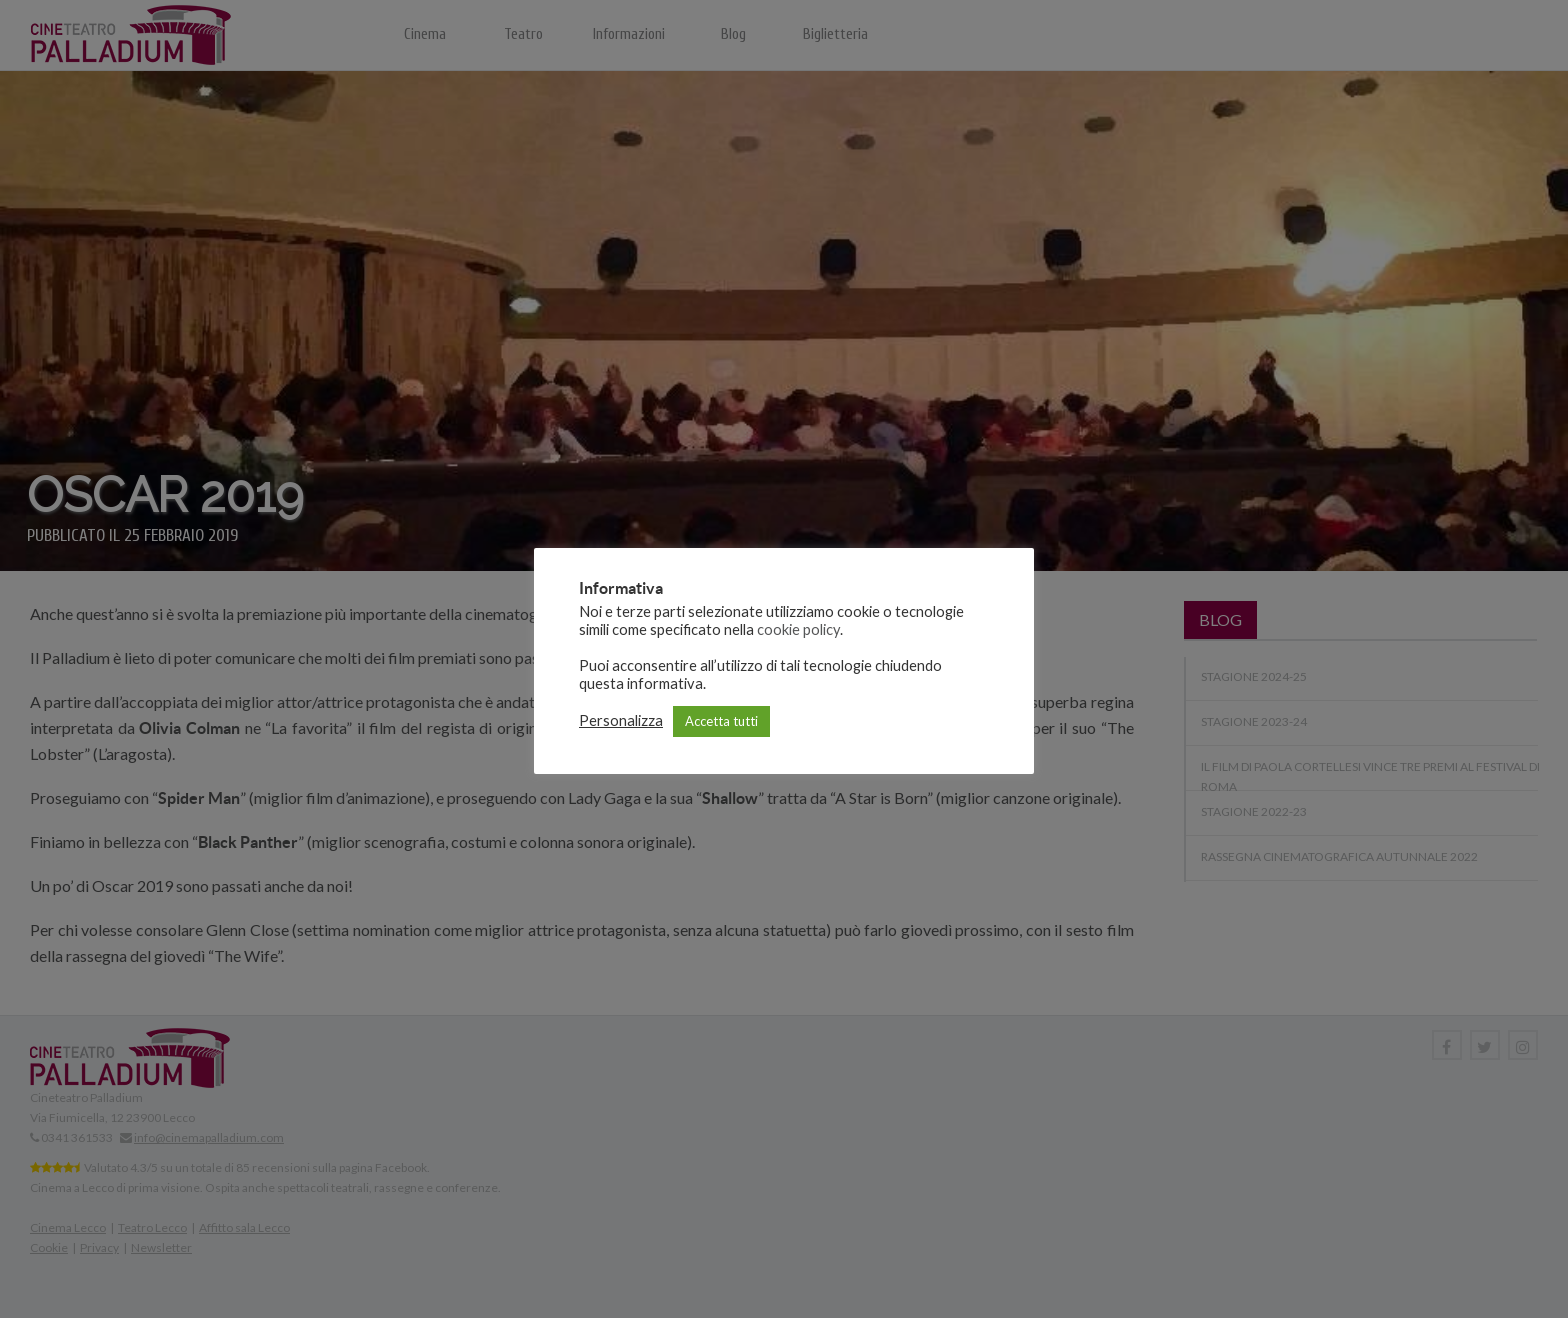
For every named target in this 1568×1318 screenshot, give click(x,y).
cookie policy (798, 629)
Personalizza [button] (621, 720)
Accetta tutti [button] (721, 721)
